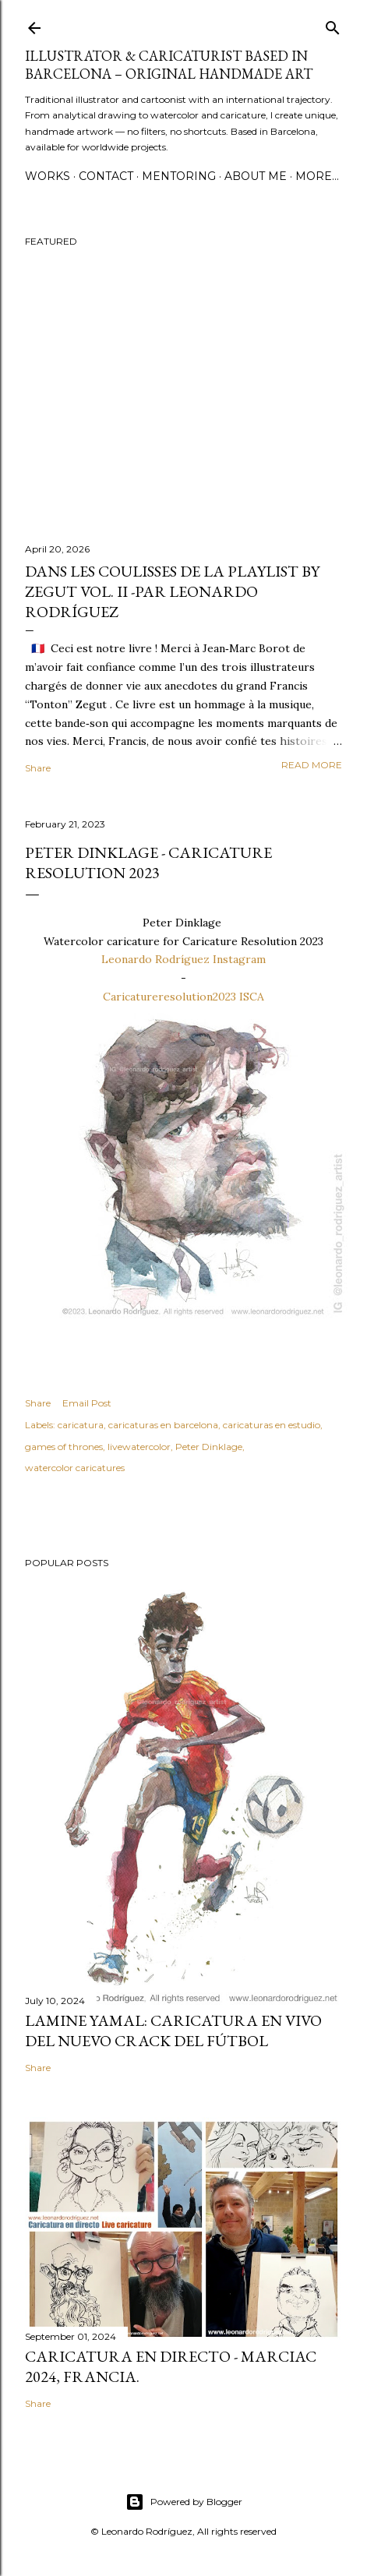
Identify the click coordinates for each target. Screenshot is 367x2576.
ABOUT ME (255, 176)
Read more (311, 765)
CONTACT (106, 176)
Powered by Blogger (183, 2502)
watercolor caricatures (75, 1467)
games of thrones (64, 1446)
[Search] (332, 24)
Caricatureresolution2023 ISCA (183, 997)
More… (317, 176)
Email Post (86, 1403)
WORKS (47, 176)
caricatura (81, 1425)
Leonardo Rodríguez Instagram (183, 959)
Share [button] (38, 768)
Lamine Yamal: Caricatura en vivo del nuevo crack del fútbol (173, 2030)
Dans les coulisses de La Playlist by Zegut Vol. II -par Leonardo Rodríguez (172, 591)
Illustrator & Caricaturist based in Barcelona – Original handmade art (168, 65)
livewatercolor (139, 1446)
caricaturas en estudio (271, 1425)
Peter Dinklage (208, 1446)
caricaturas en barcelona (163, 1425)
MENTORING (179, 176)
